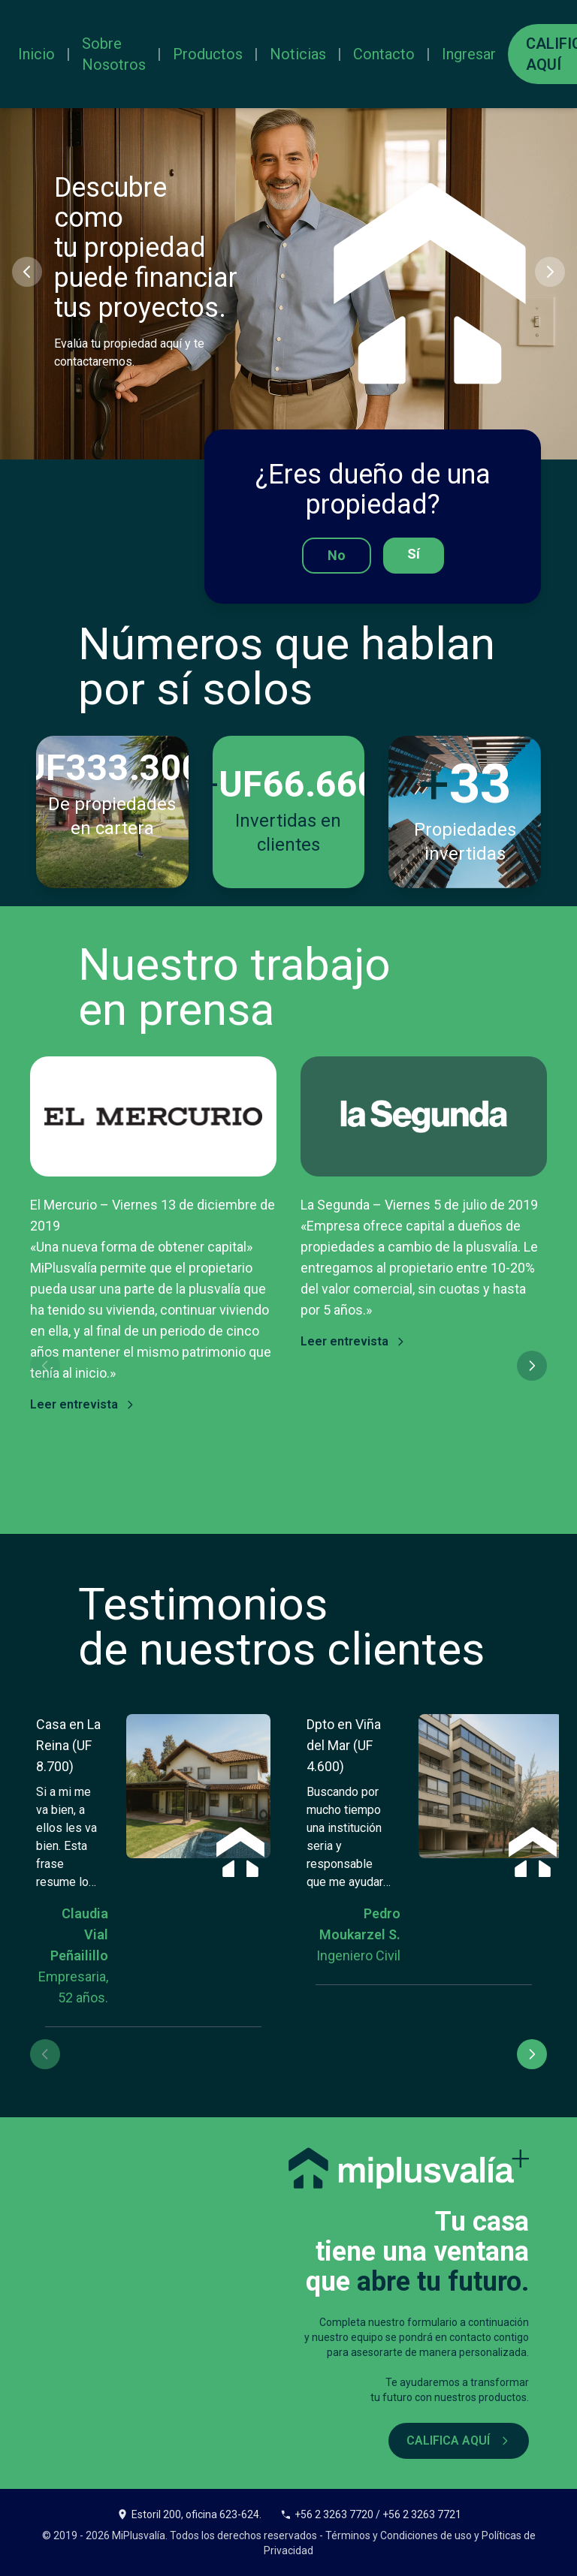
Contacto (384, 54)
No (337, 555)
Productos (208, 54)
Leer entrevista (83, 1404)
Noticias (298, 54)
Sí (413, 554)
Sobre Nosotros (114, 54)
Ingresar (469, 54)
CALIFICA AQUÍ (458, 2440)
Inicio (36, 54)
